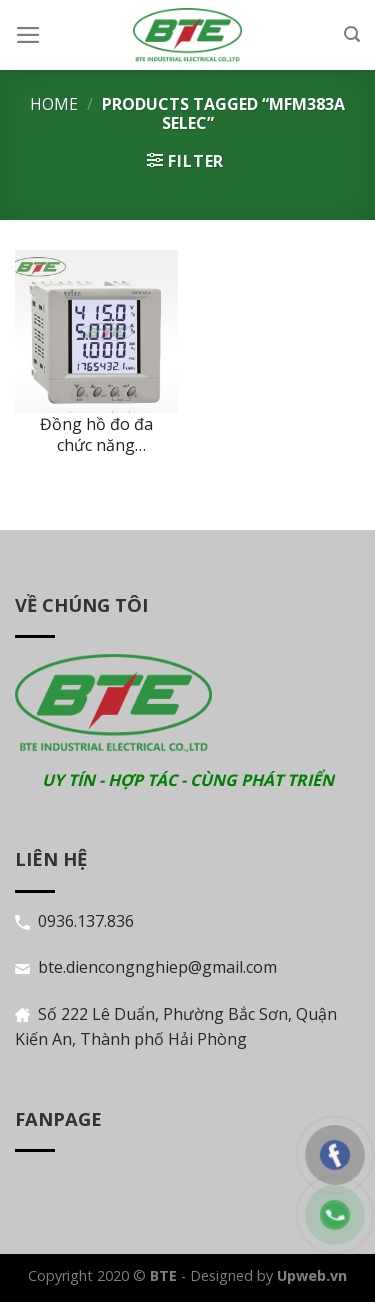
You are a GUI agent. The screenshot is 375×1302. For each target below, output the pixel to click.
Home (54, 104)
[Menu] (28, 35)
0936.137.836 (86, 921)
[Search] (352, 34)
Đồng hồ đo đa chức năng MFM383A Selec (96, 435)
